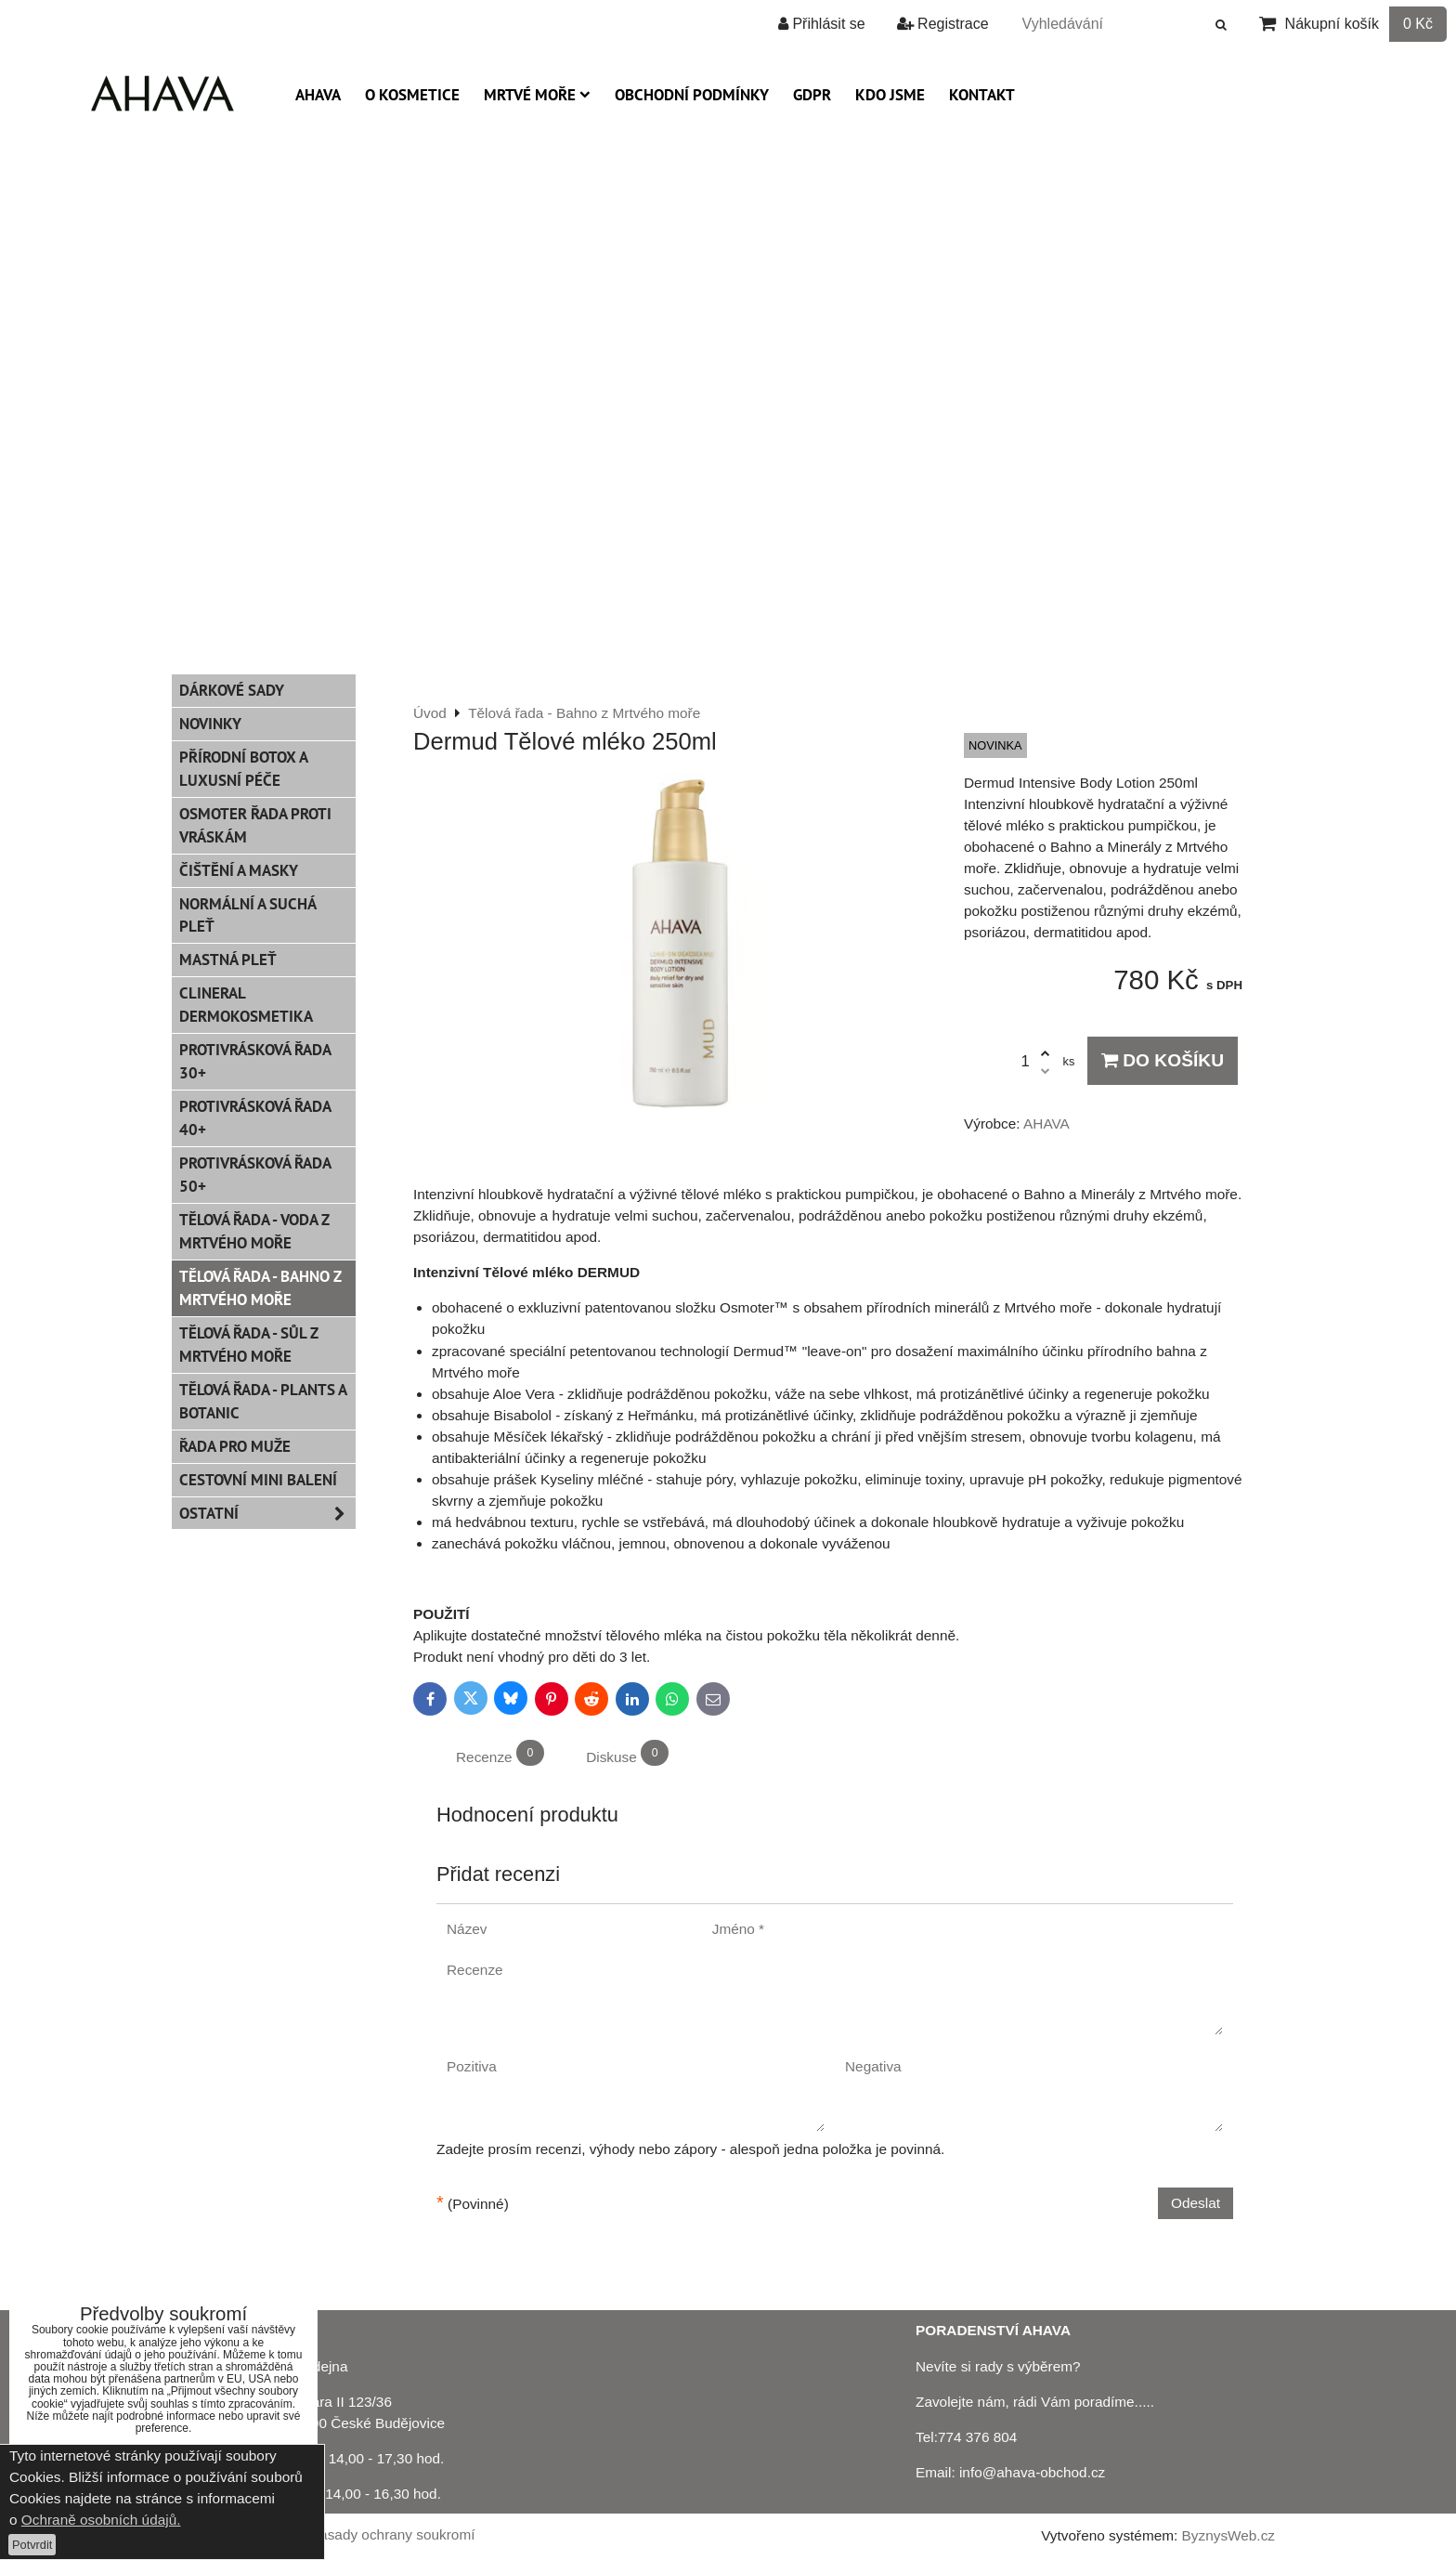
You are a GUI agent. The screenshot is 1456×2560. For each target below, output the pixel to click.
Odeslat (1195, 2203)
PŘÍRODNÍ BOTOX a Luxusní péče (243, 768)
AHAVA (318, 95)
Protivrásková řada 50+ (255, 1174)
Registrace (943, 24)
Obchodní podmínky (692, 95)
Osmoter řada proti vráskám (255, 825)
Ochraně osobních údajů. (101, 2519)
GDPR (812, 95)
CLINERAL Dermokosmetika (246, 1004)
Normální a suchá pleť (248, 915)
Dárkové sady (231, 690)
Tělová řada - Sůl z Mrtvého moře (248, 1344)
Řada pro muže (235, 1446)
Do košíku (1162, 1060)
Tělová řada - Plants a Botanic (263, 1401)
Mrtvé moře (537, 95)
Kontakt (982, 95)
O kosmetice (412, 95)
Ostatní (267, 1513)
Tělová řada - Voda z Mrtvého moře (254, 1231)
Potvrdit (32, 2545)
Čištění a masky (238, 870)
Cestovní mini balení (258, 1479)
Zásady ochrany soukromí (393, 2534)
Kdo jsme (890, 95)
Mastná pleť (228, 959)
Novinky (210, 723)
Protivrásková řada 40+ (255, 1118)
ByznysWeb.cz (1228, 2535)
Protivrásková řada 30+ (255, 1061)
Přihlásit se (821, 24)
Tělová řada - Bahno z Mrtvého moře (260, 1288)
